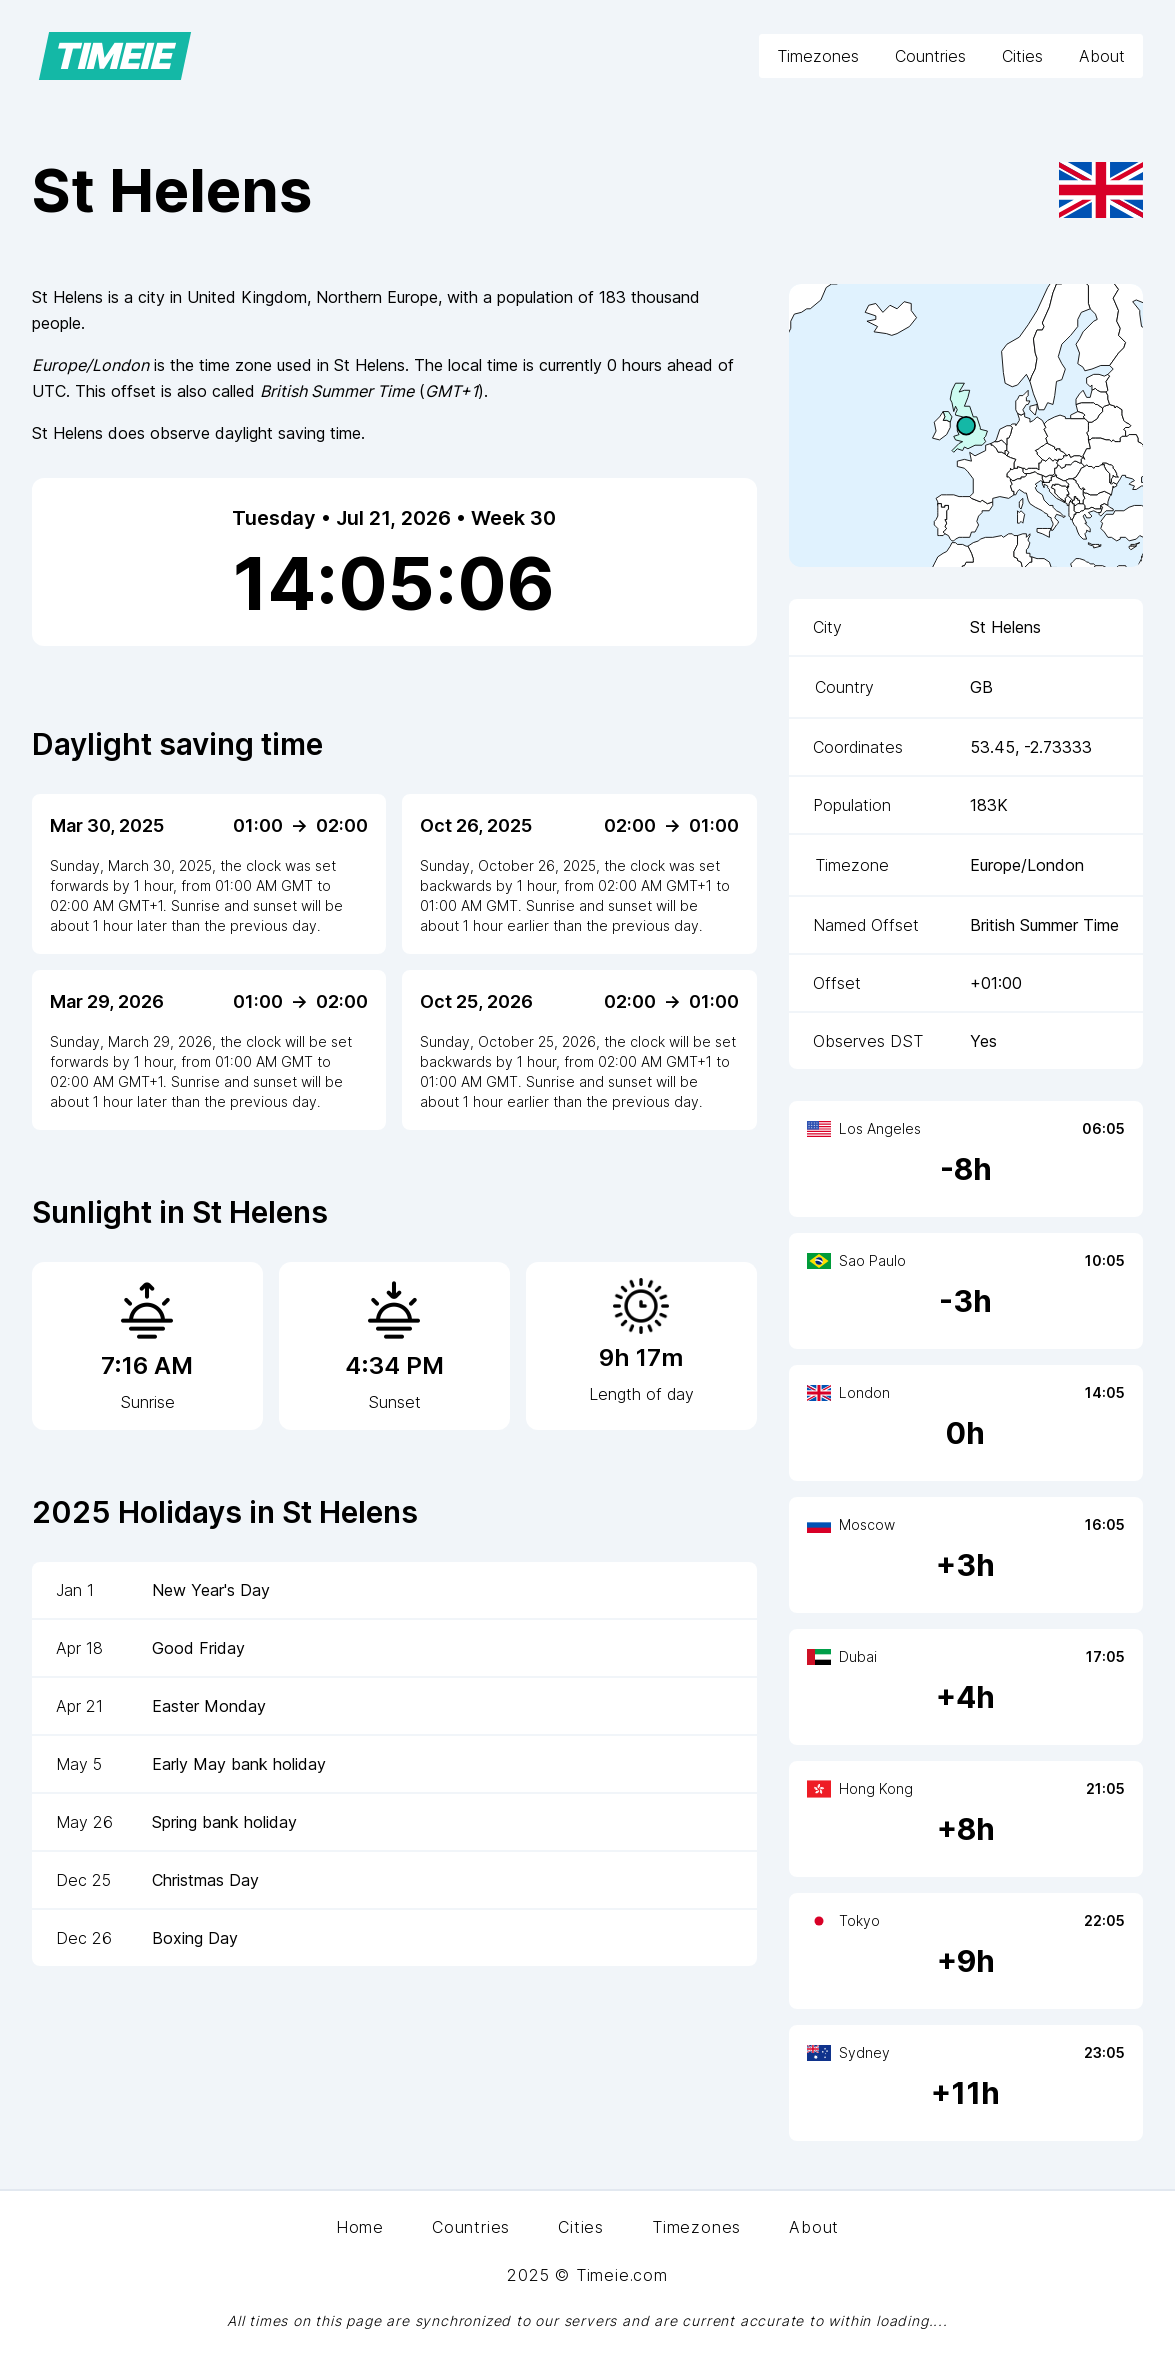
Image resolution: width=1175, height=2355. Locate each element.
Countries (930, 56)
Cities (1022, 56)
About (1102, 56)
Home (360, 2227)
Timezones (818, 56)
